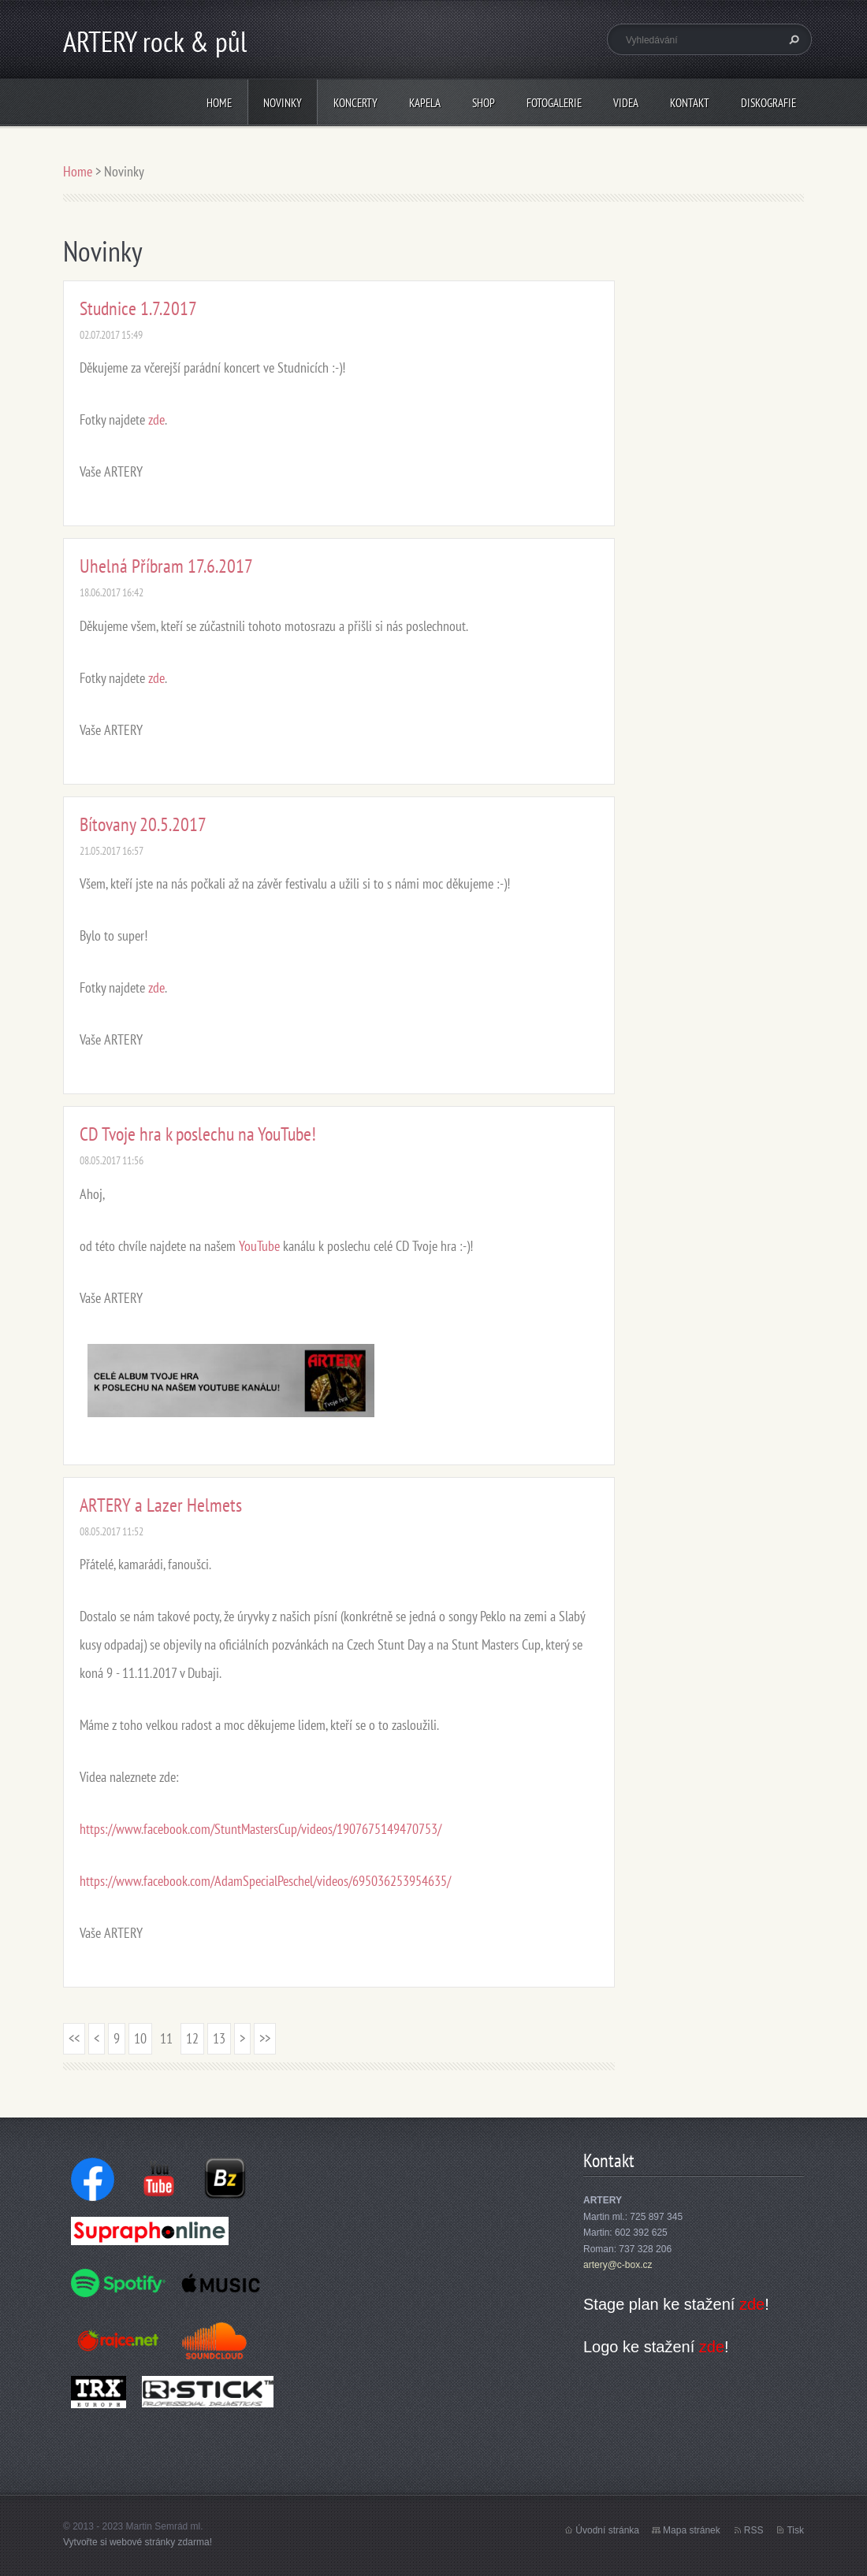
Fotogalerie (554, 102)
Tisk (795, 2530)
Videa (625, 102)
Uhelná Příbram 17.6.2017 (166, 566)
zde (156, 419)
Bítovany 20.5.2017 (143, 824)
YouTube (259, 1246)
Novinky (282, 102)
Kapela (425, 102)
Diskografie (768, 102)
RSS (754, 2530)
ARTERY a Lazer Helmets (161, 1505)
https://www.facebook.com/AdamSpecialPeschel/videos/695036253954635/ (265, 1881)
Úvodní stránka (607, 2530)
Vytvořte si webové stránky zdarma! (137, 2542)
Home (219, 102)
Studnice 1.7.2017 (138, 308)
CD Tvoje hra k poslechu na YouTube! (198, 1134)
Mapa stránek (691, 2530)
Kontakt (689, 102)
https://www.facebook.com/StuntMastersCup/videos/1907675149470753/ (260, 1829)
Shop (483, 102)
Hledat (792, 39)
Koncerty (355, 102)
